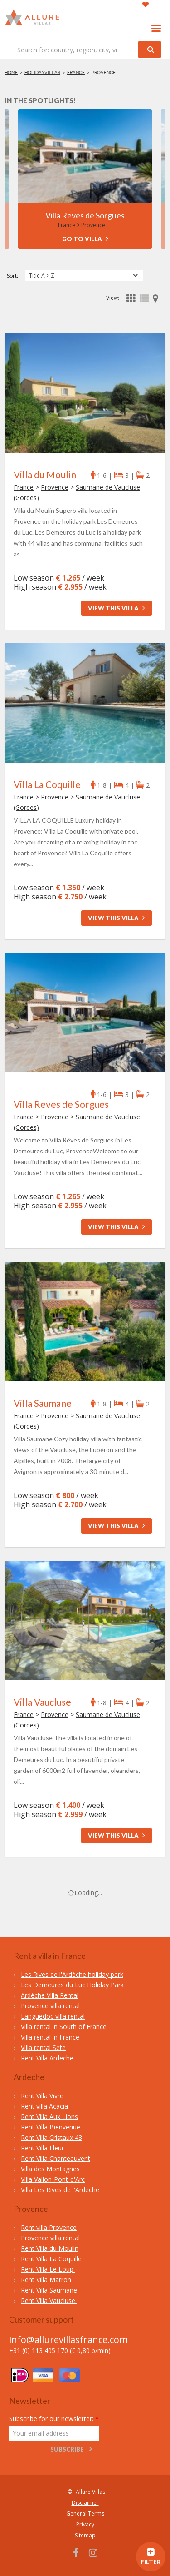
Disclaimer (85, 2503)
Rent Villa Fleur (42, 2148)
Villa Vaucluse (42, 1701)
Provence (93, 225)
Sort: (12, 275)
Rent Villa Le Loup (48, 2269)
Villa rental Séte (43, 2047)
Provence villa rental (50, 2005)
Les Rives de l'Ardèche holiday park (72, 1974)
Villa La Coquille (47, 784)
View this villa (116, 608)
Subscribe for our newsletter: (54, 2418)
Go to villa (85, 239)
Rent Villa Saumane (49, 2290)
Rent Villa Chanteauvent (55, 2158)
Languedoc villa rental (53, 2016)
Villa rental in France (50, 2037)
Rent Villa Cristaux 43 (51, 2137)
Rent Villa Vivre (42, 2095)
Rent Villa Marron (46, 2279)
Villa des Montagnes (50, 2168)
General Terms (85, 2513)
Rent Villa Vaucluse (49, 2300)
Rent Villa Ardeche (47, 2058)
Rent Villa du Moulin (49, 2248)
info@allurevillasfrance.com (68, 2339)
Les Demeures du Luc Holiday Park (72, 1984)
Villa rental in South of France (64, 2026)
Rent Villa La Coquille (51, 2258)
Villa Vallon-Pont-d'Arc (53, 2179)
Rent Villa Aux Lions (49, 2116)
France (76, 72)
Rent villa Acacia (44, 2106)
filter (150, 2558)
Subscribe (67, 2449)
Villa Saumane (43, 1403)
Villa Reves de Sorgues (85, 215)
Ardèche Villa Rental (49, 1995)
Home (11, 72)
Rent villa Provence (49, 2227)
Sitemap (85, 2535)
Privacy (85, 2524)
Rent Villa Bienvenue (50, 2127)
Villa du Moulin (45, 474)
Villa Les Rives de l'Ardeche (60, 2189)
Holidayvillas (42, 72)
